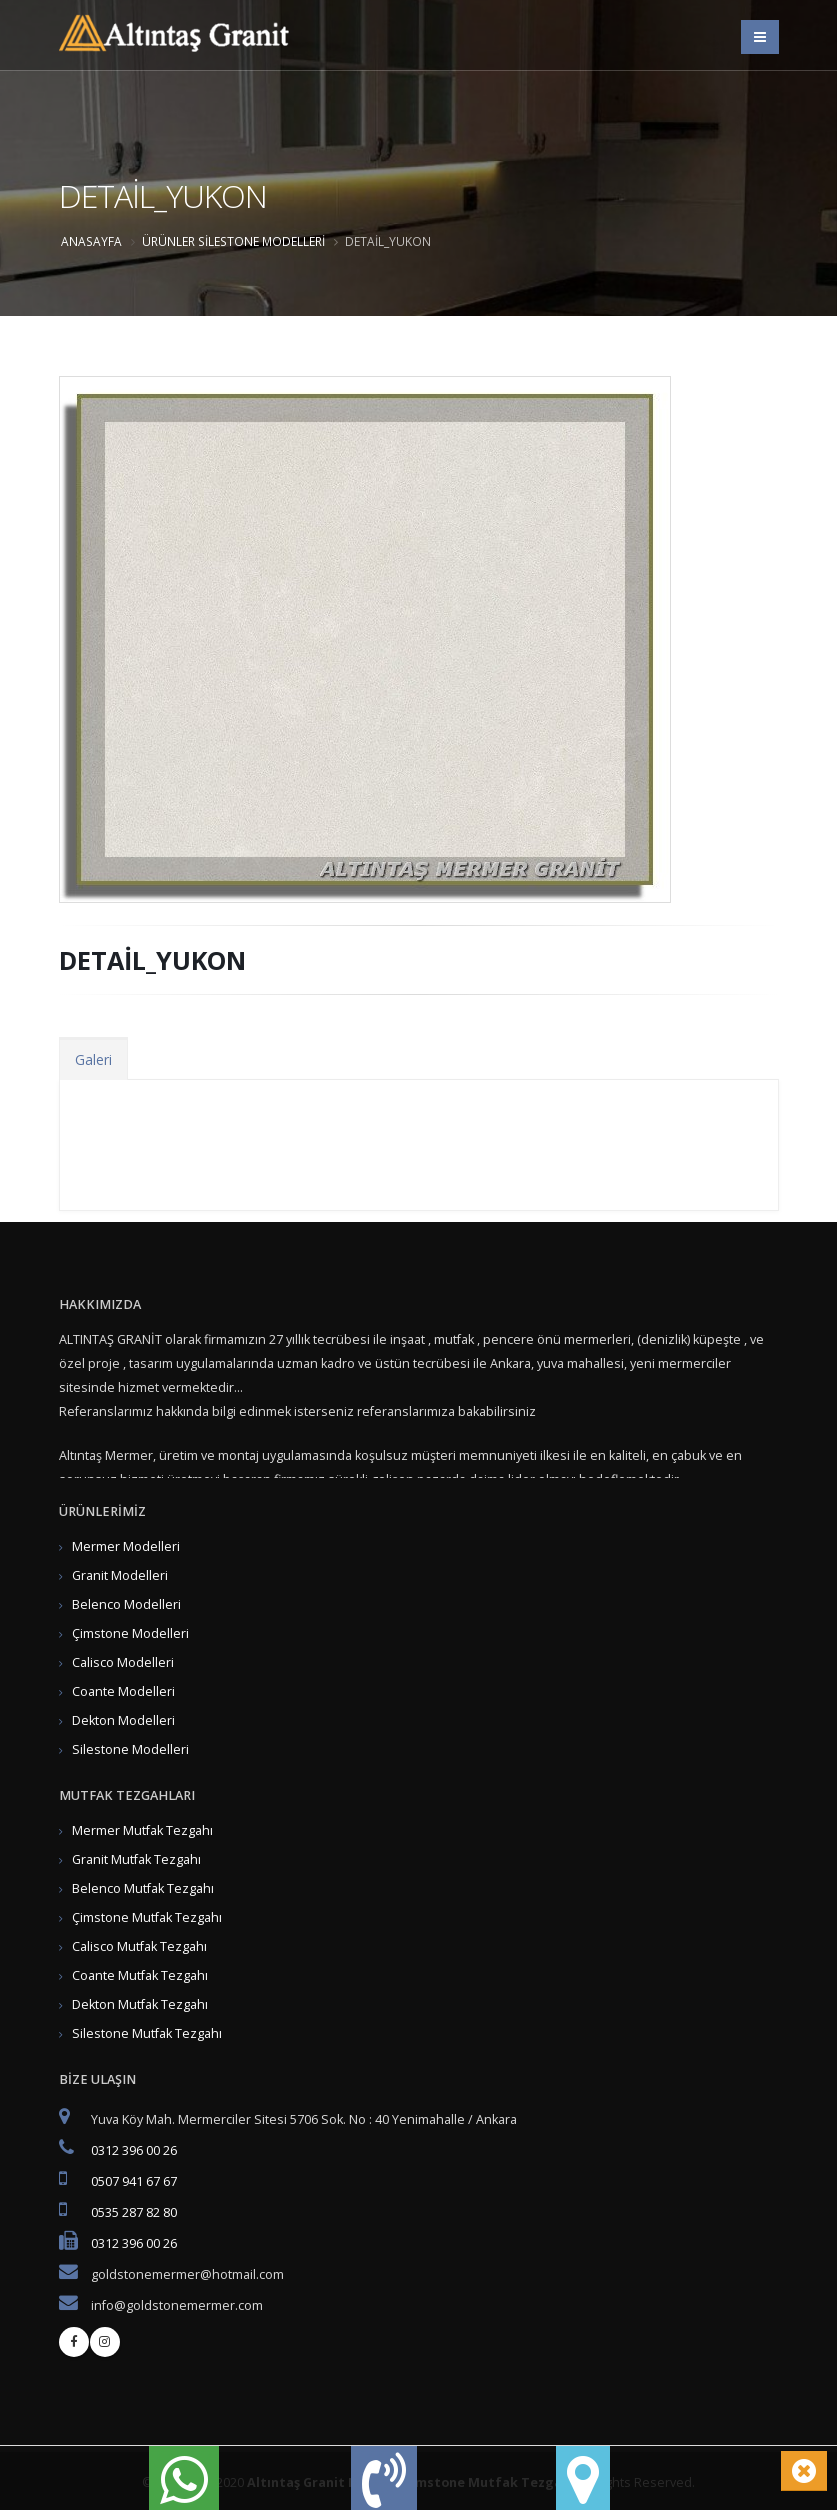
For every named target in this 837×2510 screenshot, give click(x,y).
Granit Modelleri (120, 1575)
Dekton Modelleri (123, 1720)
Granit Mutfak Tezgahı (136, 1859)
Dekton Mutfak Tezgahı (140, 2004)
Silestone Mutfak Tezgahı (147, 2033)
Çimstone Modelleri (130, 1633)
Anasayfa (91, 241)
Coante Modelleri (123, 1691)
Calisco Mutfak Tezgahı (139, 1946)
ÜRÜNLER (168, 241)
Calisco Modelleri (123, 1662)
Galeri (93, 1059)
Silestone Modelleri (261, 241)
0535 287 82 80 (134, 2212)
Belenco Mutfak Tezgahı (143, 1888)
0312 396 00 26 (134, 2150)
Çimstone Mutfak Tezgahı (147, 1917)
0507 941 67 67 (134, 2181)
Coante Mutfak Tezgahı (140, 1975)
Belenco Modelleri (126, 1604)
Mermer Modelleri (126, 1546)
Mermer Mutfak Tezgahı (142, 1830)
